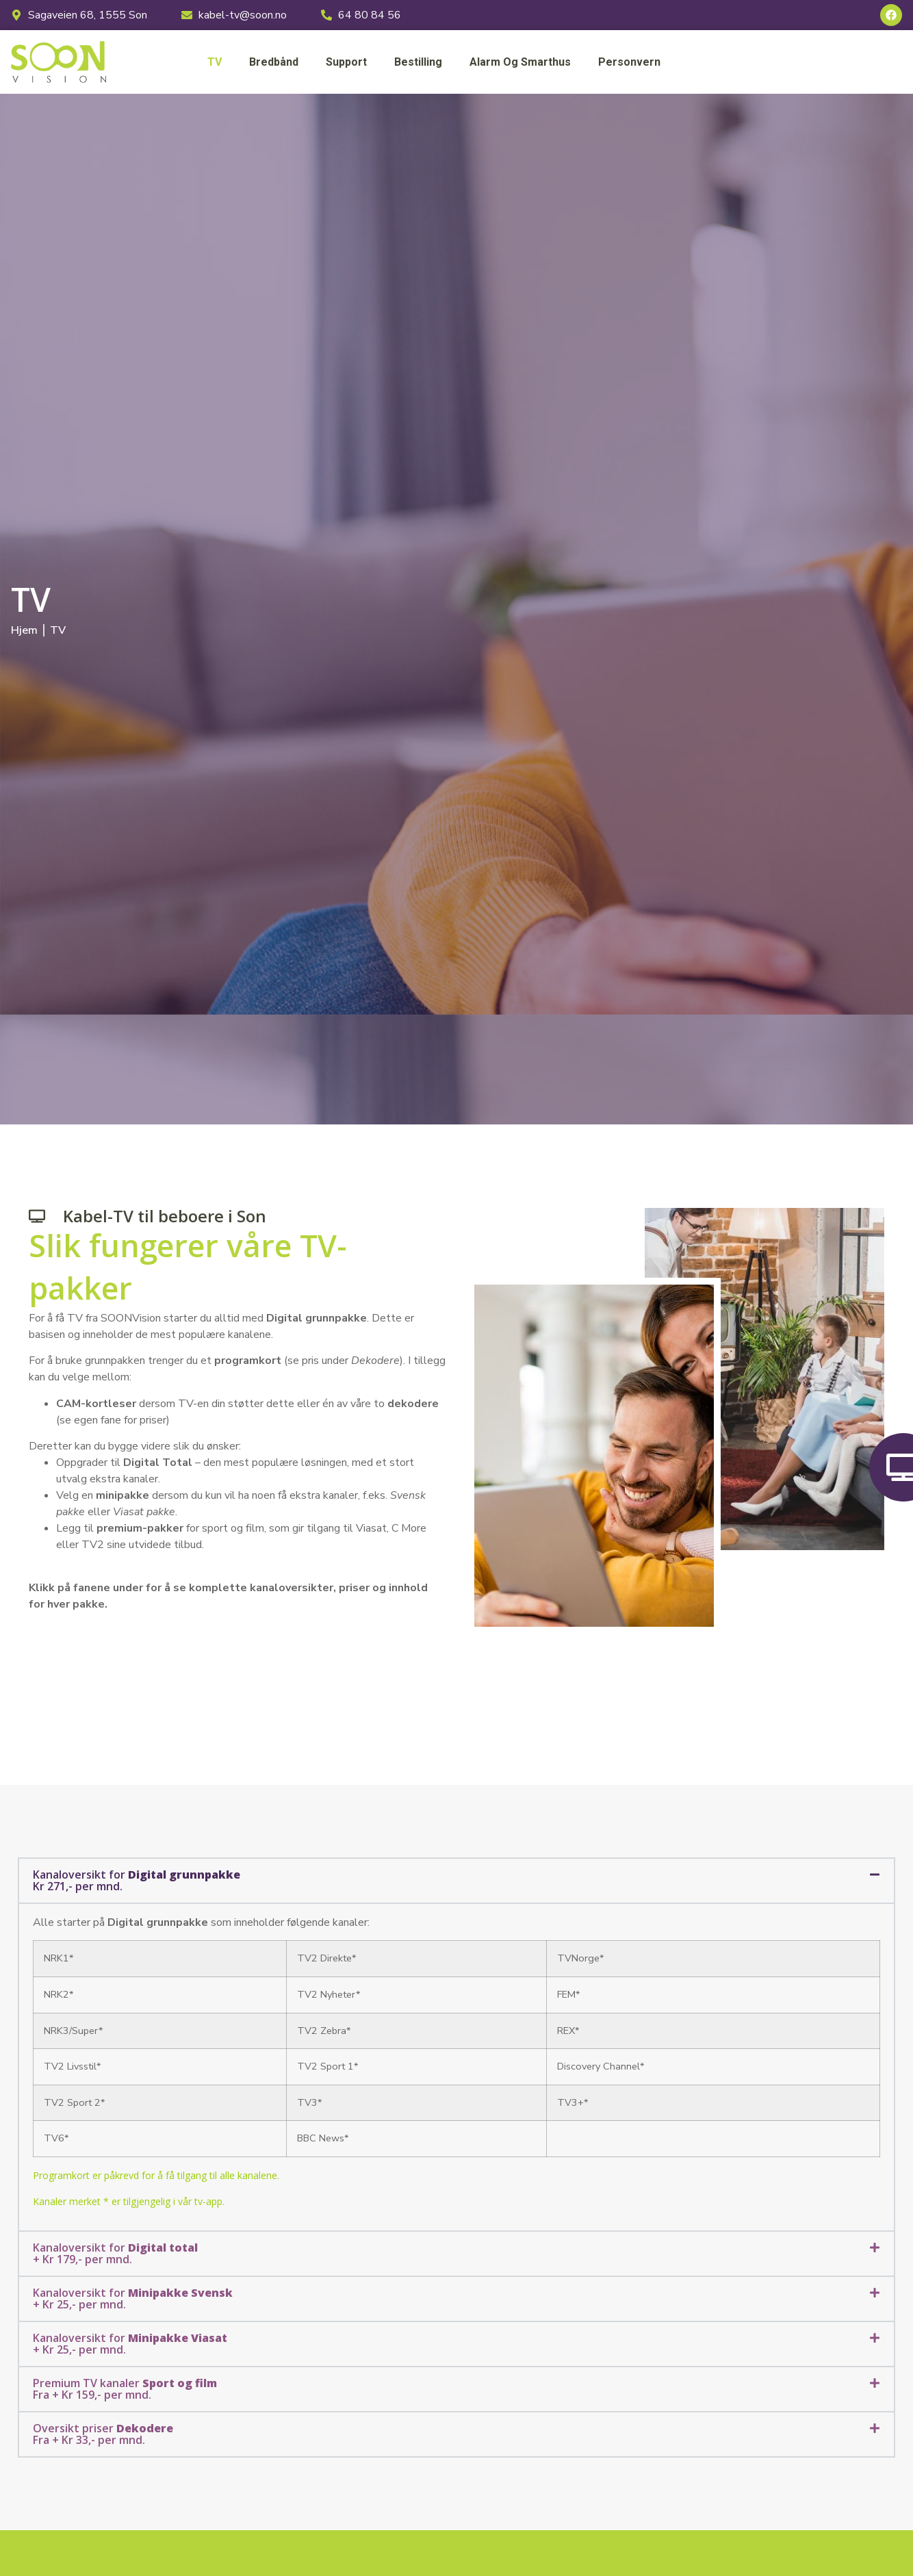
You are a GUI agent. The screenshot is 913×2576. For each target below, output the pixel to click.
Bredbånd (273, 61)
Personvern (629, 61)
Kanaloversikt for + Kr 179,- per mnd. (115, 2253)
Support (346, 61)
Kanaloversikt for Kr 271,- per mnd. (136, 1880)
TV (214, 61)
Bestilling (418, 61)
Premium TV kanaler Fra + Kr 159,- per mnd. (125, 2388)
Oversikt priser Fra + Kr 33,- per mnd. (103, 2434)
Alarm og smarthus (520, 61)
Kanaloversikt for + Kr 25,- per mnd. (133, 2298)
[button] (456, 1881)
